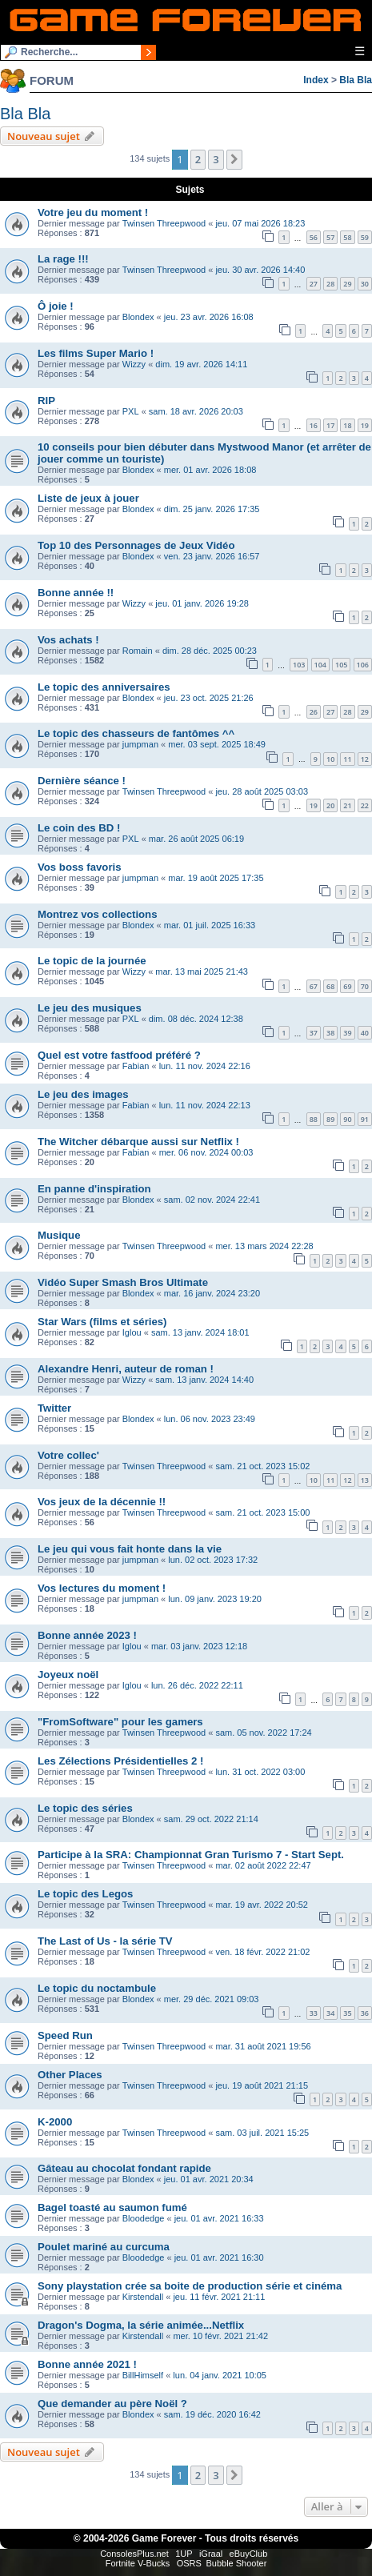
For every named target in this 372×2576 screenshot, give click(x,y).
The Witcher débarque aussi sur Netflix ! (138, 1142)
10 (330, 759)
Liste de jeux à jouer (88, 498)
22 (365, 805)
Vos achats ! (68, 640)
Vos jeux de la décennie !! (102, 1502)
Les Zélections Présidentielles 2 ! (120, 1761)
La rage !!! (63, 259)
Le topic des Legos (85, 1894)
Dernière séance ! (82, 781)
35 (347, 2013)
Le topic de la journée (92, 961)
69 (347, 986)
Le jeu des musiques (90, 1008)
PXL (130, 411)
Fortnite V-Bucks (138, 2563)
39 (347, 1033)
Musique (59, 1235)
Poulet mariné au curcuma (104, 2247)
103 (299, 664)
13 (365, 1480)
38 (330, 1033)
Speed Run (65, 2035)
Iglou (132, 1332)
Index (315, 80)
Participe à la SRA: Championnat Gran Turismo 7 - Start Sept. (191, 1855)
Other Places (70, 2075)
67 (314, 986)
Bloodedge (143, 2218)
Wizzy (134, 364)
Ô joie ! (56, 306)
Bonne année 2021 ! (87, 2364)
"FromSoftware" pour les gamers (120, 1722)
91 (365, 1119)
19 (365, 425)
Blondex (138, 317)
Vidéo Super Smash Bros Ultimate (123, 1282)
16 (314, 425)
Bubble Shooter (236, 2563)
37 (314, 1033)
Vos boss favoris (80, 867)
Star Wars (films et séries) (102, 1322)
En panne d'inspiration (94, 1189)
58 (347, 237)
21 (347, 805)
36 (365, 2013)
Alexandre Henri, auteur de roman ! (126, 1369)
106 (363, 664)
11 (347, 759)
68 (330, 986)
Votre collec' (68, 1455)
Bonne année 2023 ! (87, 1635)
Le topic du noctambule (97, 1988)
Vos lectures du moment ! (102, 1588)
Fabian (136, 1066)
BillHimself (142, 2375)
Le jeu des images (83, 1094)
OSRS (189, 2563)
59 (365, 237)
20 (330, 805)
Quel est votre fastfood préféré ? (119, 1055)
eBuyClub (249, 2553)
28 (330, 283)
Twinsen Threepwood (164, 223)
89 (330, 1119)
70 (365, 986)
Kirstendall (142, 2297)
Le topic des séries (85, 1808)
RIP (46, 401)
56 (314, 237)
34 (330, 2013)
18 (347, 425)
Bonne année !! (76, 593)
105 (341, 664)
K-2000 (55, 2122)
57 (330, 237)
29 (347, 283)
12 (365, 759)
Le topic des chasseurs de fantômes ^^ (136, 733)
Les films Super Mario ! (96, 353)
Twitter (54, 1408)
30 (365, 283)
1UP (183, 2553)
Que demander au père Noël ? (112, 2404)
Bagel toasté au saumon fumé (112, 2207)
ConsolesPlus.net (134, 2553)
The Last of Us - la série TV (105, 1941)
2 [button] (198, 159)
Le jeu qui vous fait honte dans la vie (130, 1549)
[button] (234, 159)
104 (320, 664)
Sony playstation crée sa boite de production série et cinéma (190, 2286)
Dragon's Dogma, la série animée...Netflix (141, 2325)
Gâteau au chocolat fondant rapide (124, 2168)
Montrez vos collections (98, 914)
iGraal (210, 2553)
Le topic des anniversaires (104, 687)
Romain (137, 650)
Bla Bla (355, 80)
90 (347, 1119)
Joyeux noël (68, 1675)
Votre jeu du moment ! (93, 212)
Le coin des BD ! (79, 828)
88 (314, 1119)
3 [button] (215, 159)
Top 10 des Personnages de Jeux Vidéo (136, 545)
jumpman (140, 744)
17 (330, 425)
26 (314, 712)
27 (314, 283)
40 (365, 1033)
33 (314, 2013)
